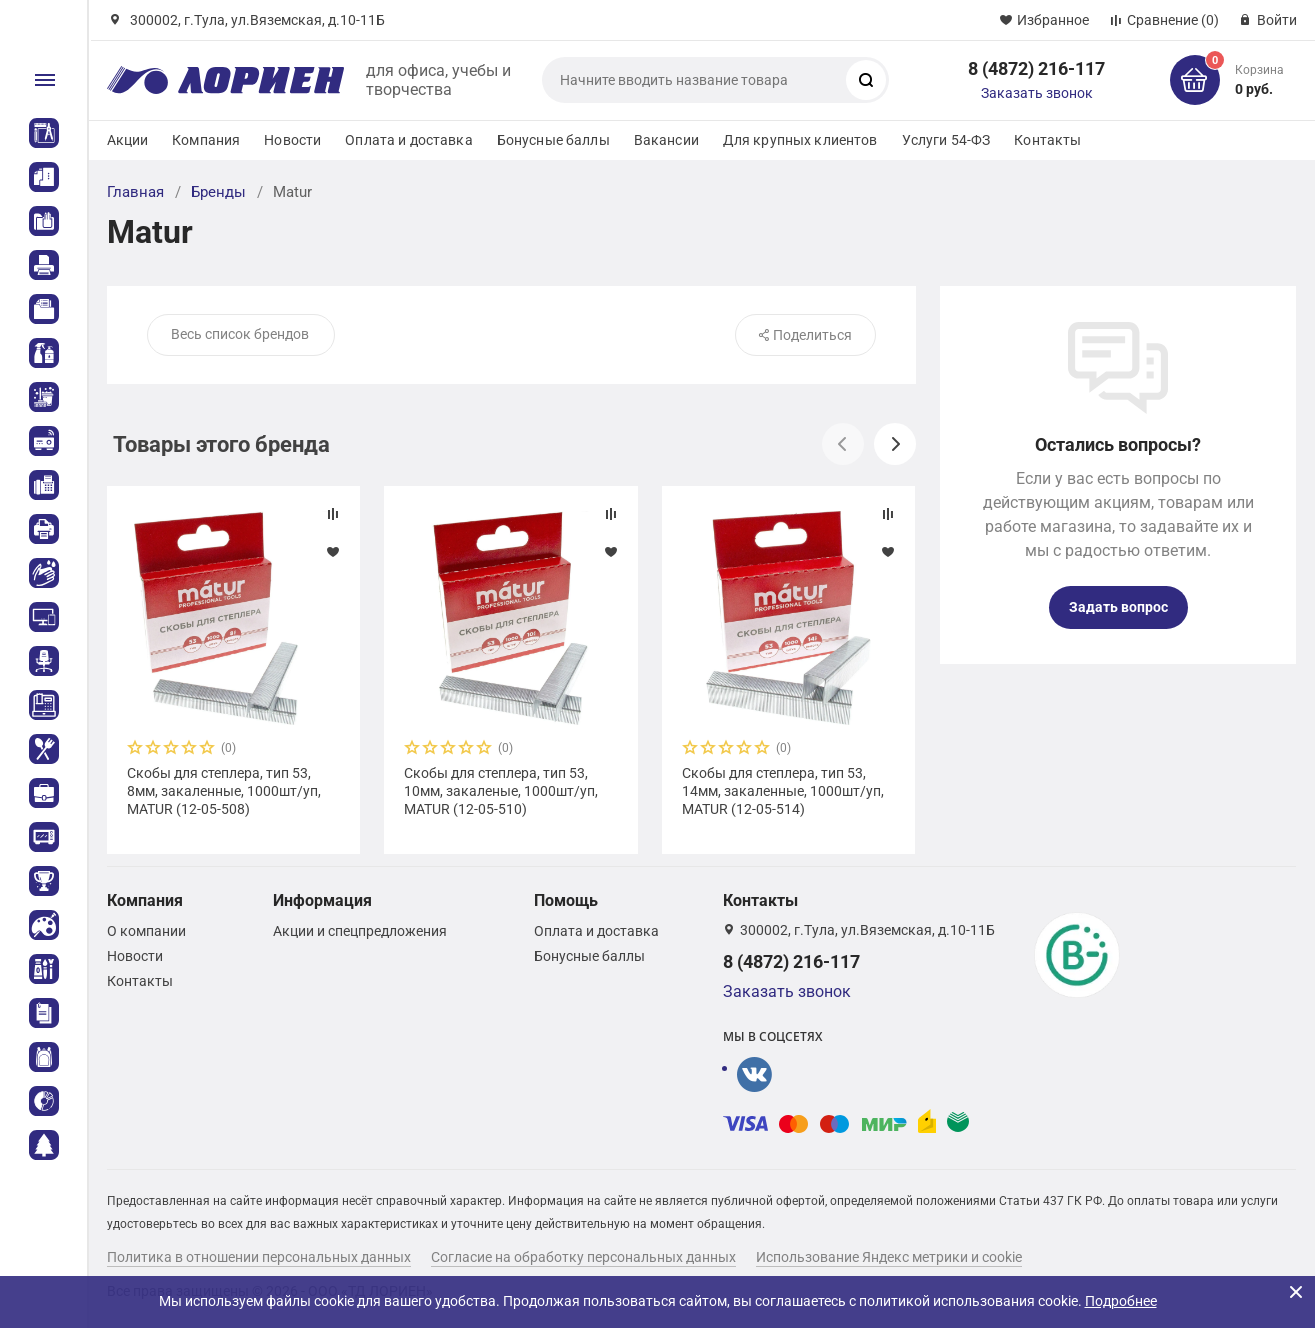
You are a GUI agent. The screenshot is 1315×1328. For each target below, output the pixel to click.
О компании (146, 931)
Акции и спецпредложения (360, 931)
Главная (135, 192)
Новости (292, 140)
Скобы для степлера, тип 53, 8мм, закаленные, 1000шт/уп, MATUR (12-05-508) (224, 791)
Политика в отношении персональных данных (259, 1257)
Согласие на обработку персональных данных (583, 1257)
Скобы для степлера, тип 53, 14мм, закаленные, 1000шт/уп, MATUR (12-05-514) (783, 791)
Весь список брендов (240, 334)
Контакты (1047, 140)
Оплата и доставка (408, 140)
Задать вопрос (1118, 607)
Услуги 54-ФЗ (946, 140)
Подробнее (1121, 1301)
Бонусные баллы (553, 140)
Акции (128, 140)
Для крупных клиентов (800, 140)
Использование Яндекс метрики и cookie (889, 1257)
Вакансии (666, 140)
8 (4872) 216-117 (1036, 68)
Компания (206, 140)
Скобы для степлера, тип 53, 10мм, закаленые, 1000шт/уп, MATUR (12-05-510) (501, 791)
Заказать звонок (1037, 93)
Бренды (218, 192)
